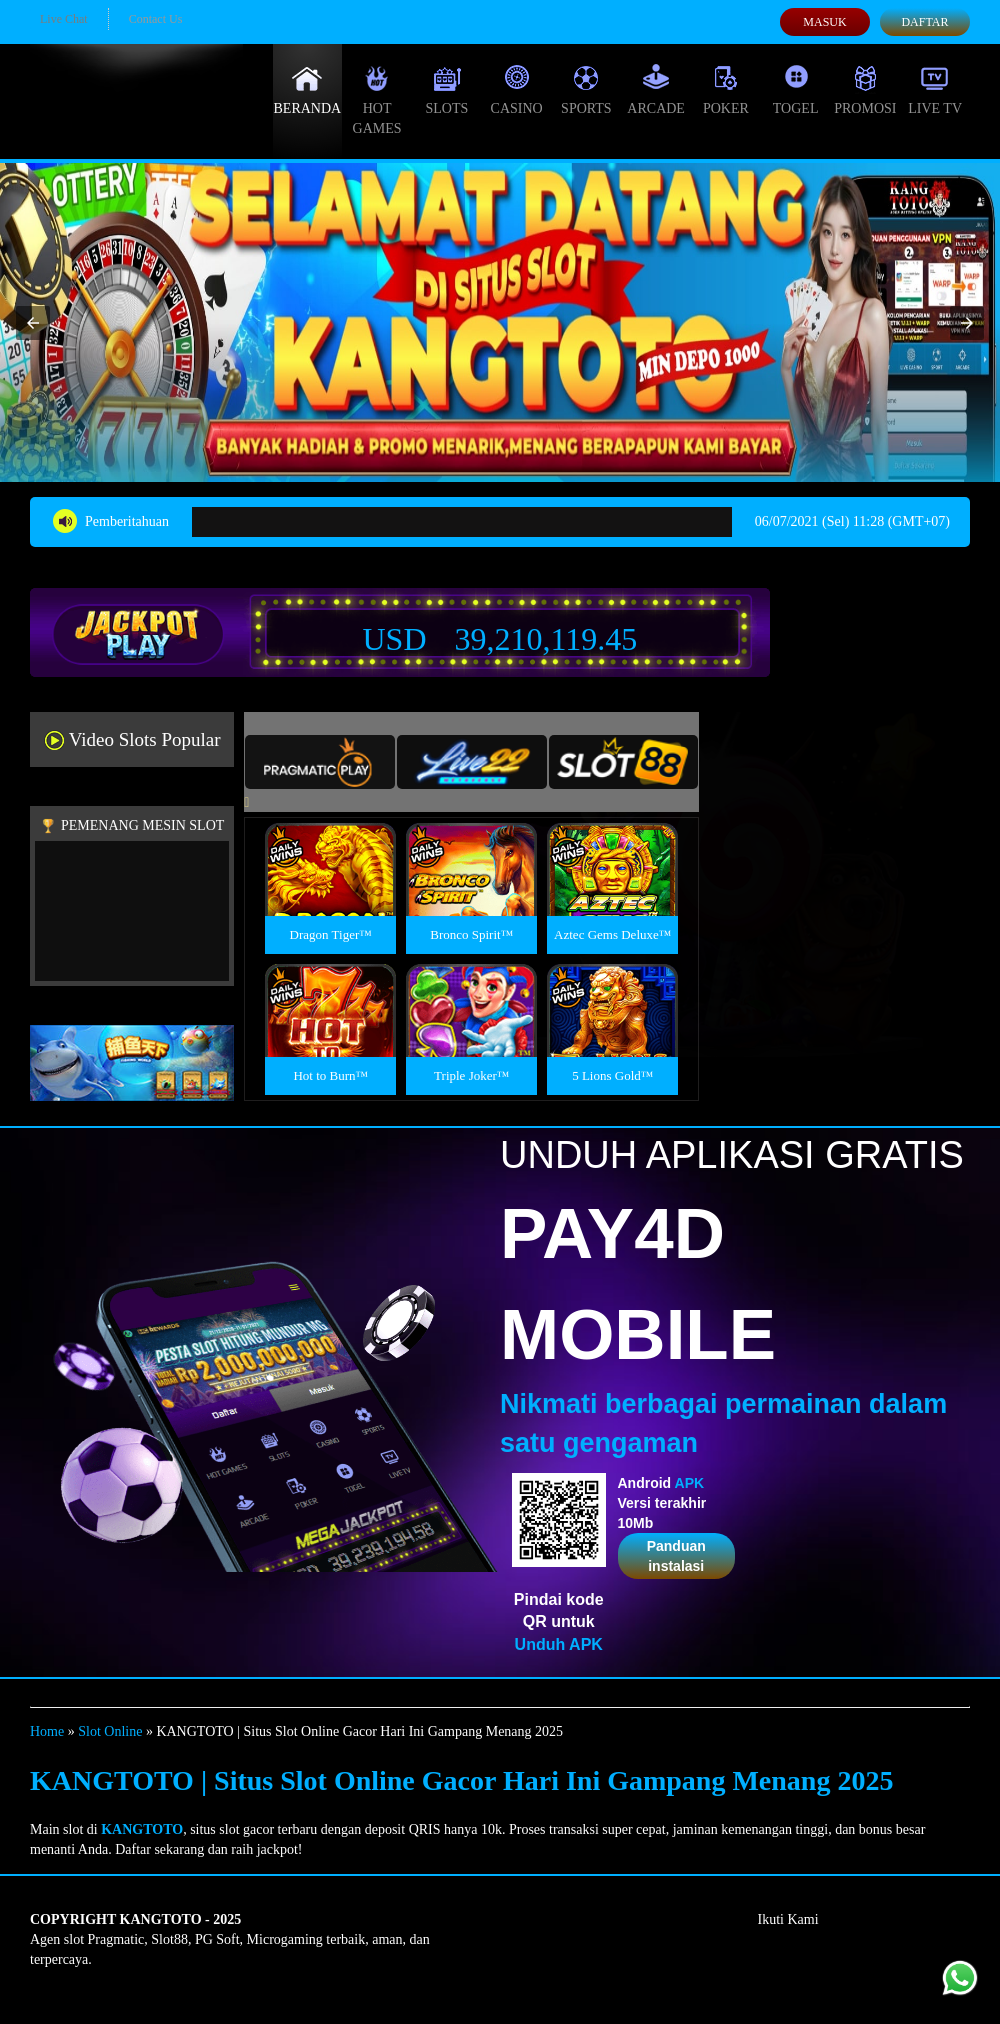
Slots (446, 90)
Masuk (824, 22)
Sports (586, 90)
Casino (517, 90)
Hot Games (377, 100)
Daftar (924, 22)
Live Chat (64, 19)
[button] (33, 323)
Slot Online (110, 1731)
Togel (796, 90)
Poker (726, 90)
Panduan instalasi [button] (676, 1556)
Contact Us (156, 19)
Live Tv (935, 90)
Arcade (656, 90)
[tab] (320, 762)
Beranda (308, 90)
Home (47, 1731)
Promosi (865, 90)
